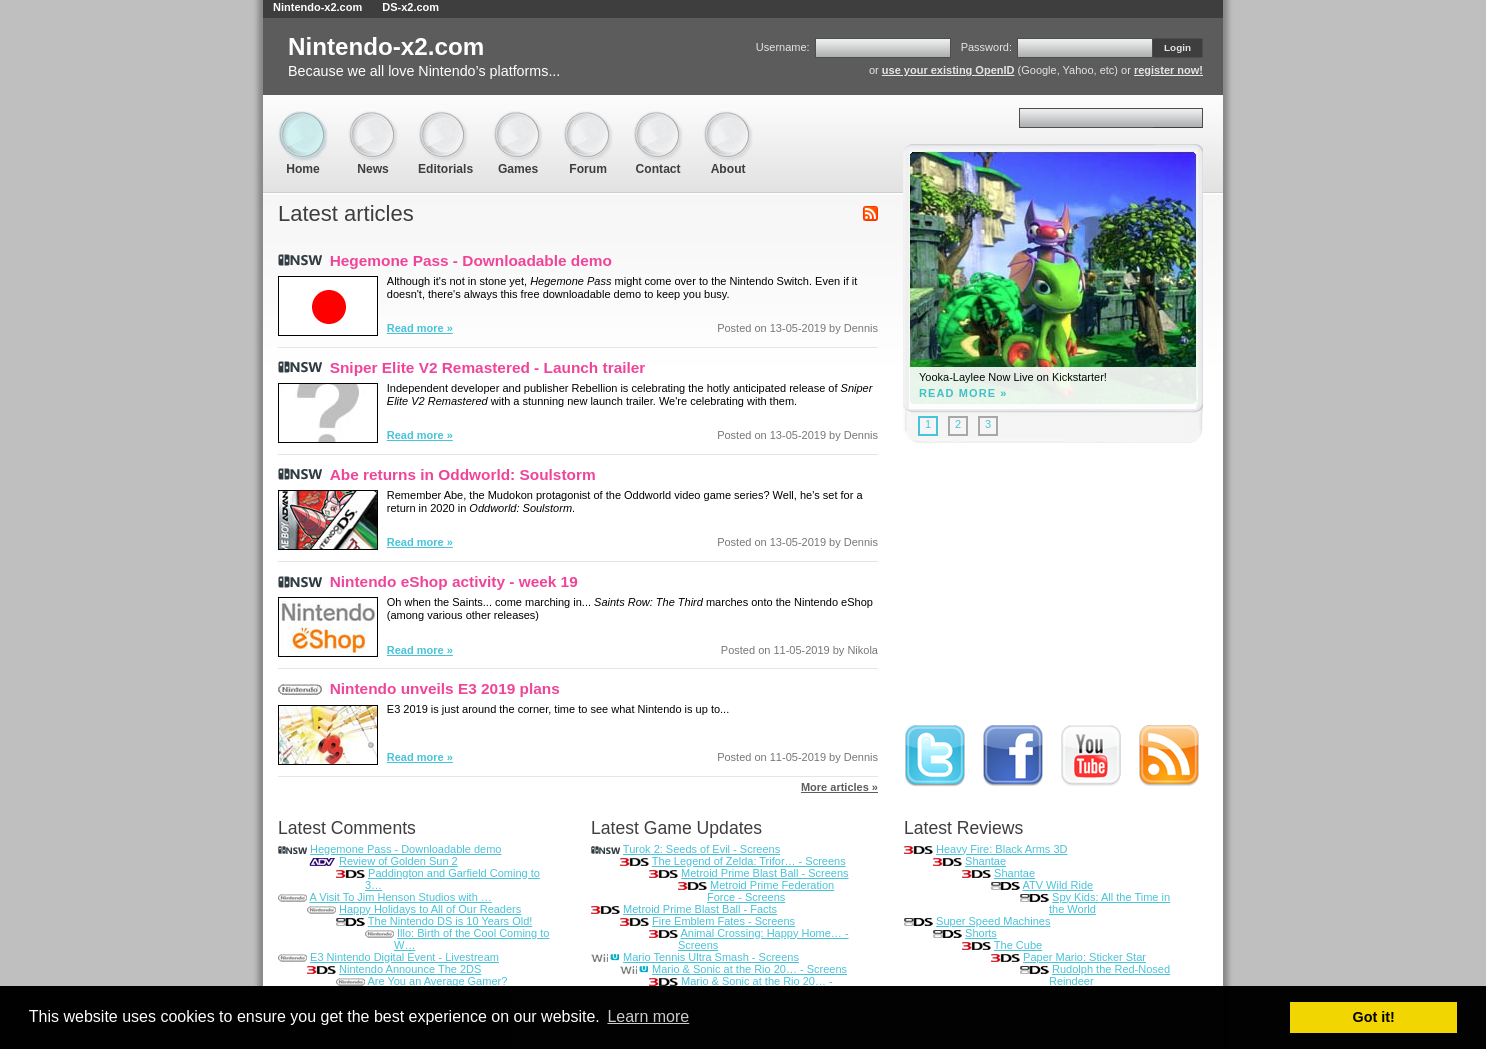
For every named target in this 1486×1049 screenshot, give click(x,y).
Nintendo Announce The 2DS (410, 969)
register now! (1168, 70)
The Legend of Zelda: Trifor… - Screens (749, 861)
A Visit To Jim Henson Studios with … (400, 897)
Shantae (985, 861)
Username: (783, 47)
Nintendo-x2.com (317, 7)
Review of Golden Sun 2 (398, 861)
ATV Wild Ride (1057, 885)
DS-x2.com (410, 7)
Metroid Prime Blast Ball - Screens (765, 873)
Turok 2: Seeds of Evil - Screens (701, 849)
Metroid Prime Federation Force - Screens (770, 891)
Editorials (445, 120)
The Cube (1018, 945)
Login (1177, 47)
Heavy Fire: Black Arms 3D (1001, 849)
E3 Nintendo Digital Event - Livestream (404, 957)
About (728, 120)
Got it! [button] (1374, 1017)
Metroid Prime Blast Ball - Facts (700, 909)
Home (303, 120)
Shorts (981, 933)
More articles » (839, 787)
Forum (588, 120)
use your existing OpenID (948, 70)
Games (518, 120)
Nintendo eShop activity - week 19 (454, 581)
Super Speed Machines (993, 921)
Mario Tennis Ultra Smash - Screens (711, 957)
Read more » (420, 328)
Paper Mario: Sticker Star (1084, 957)
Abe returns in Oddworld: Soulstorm (463, 474)
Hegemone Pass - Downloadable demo (471, 260)
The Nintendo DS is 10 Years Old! (450, 921)
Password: (986, 47)
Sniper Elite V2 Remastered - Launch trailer (488, 367)
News (373, 120)
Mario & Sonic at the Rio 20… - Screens (749, 969)
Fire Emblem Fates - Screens (723, 921)
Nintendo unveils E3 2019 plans (445, 688)
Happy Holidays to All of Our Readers (430, 909)
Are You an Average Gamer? (437, 981)
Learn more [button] (648, 1016)
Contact (658, 120)
